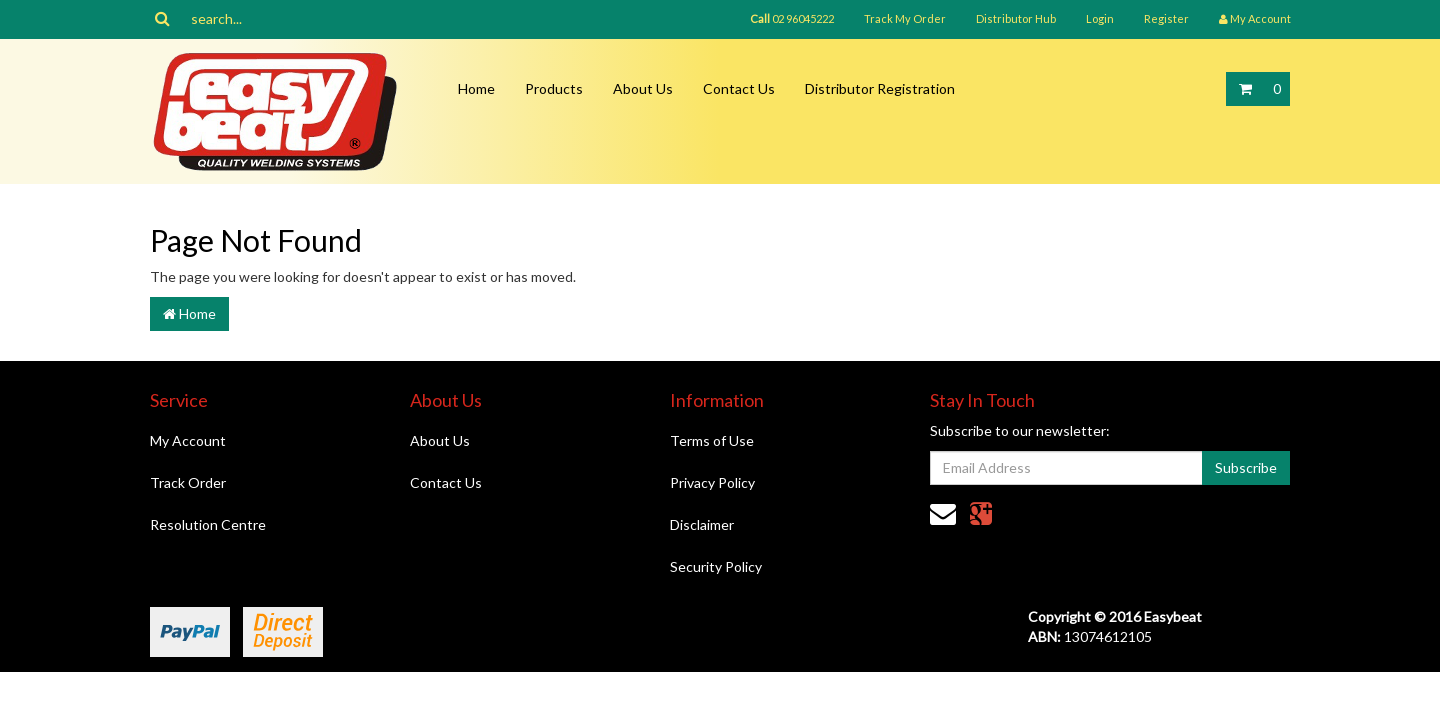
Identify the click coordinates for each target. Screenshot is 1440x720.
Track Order (188, 482)
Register (1166, 18)
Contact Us (739, 88)
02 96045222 (792, 18)
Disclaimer (702, 524)
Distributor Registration (880, 88)
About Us (643, 88)
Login (1100, 18)
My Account (188, 440)
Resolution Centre (208, 524)
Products (554, 88)
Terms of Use (712, 440)
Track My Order (905, 18)
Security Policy (716, 566)
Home (476, 88)
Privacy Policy (712, 482)
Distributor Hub (1016, 18)
